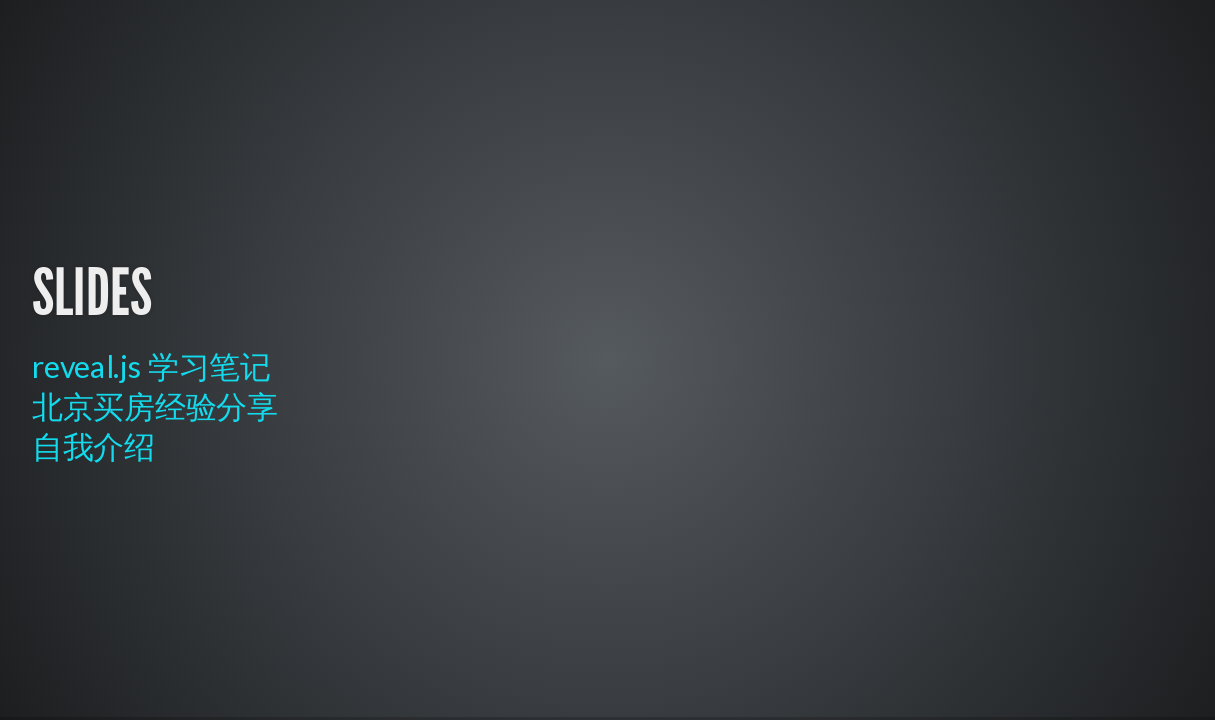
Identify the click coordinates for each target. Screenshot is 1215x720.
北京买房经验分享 (155, 406)
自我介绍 (93, 446)
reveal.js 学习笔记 (151, 366)
